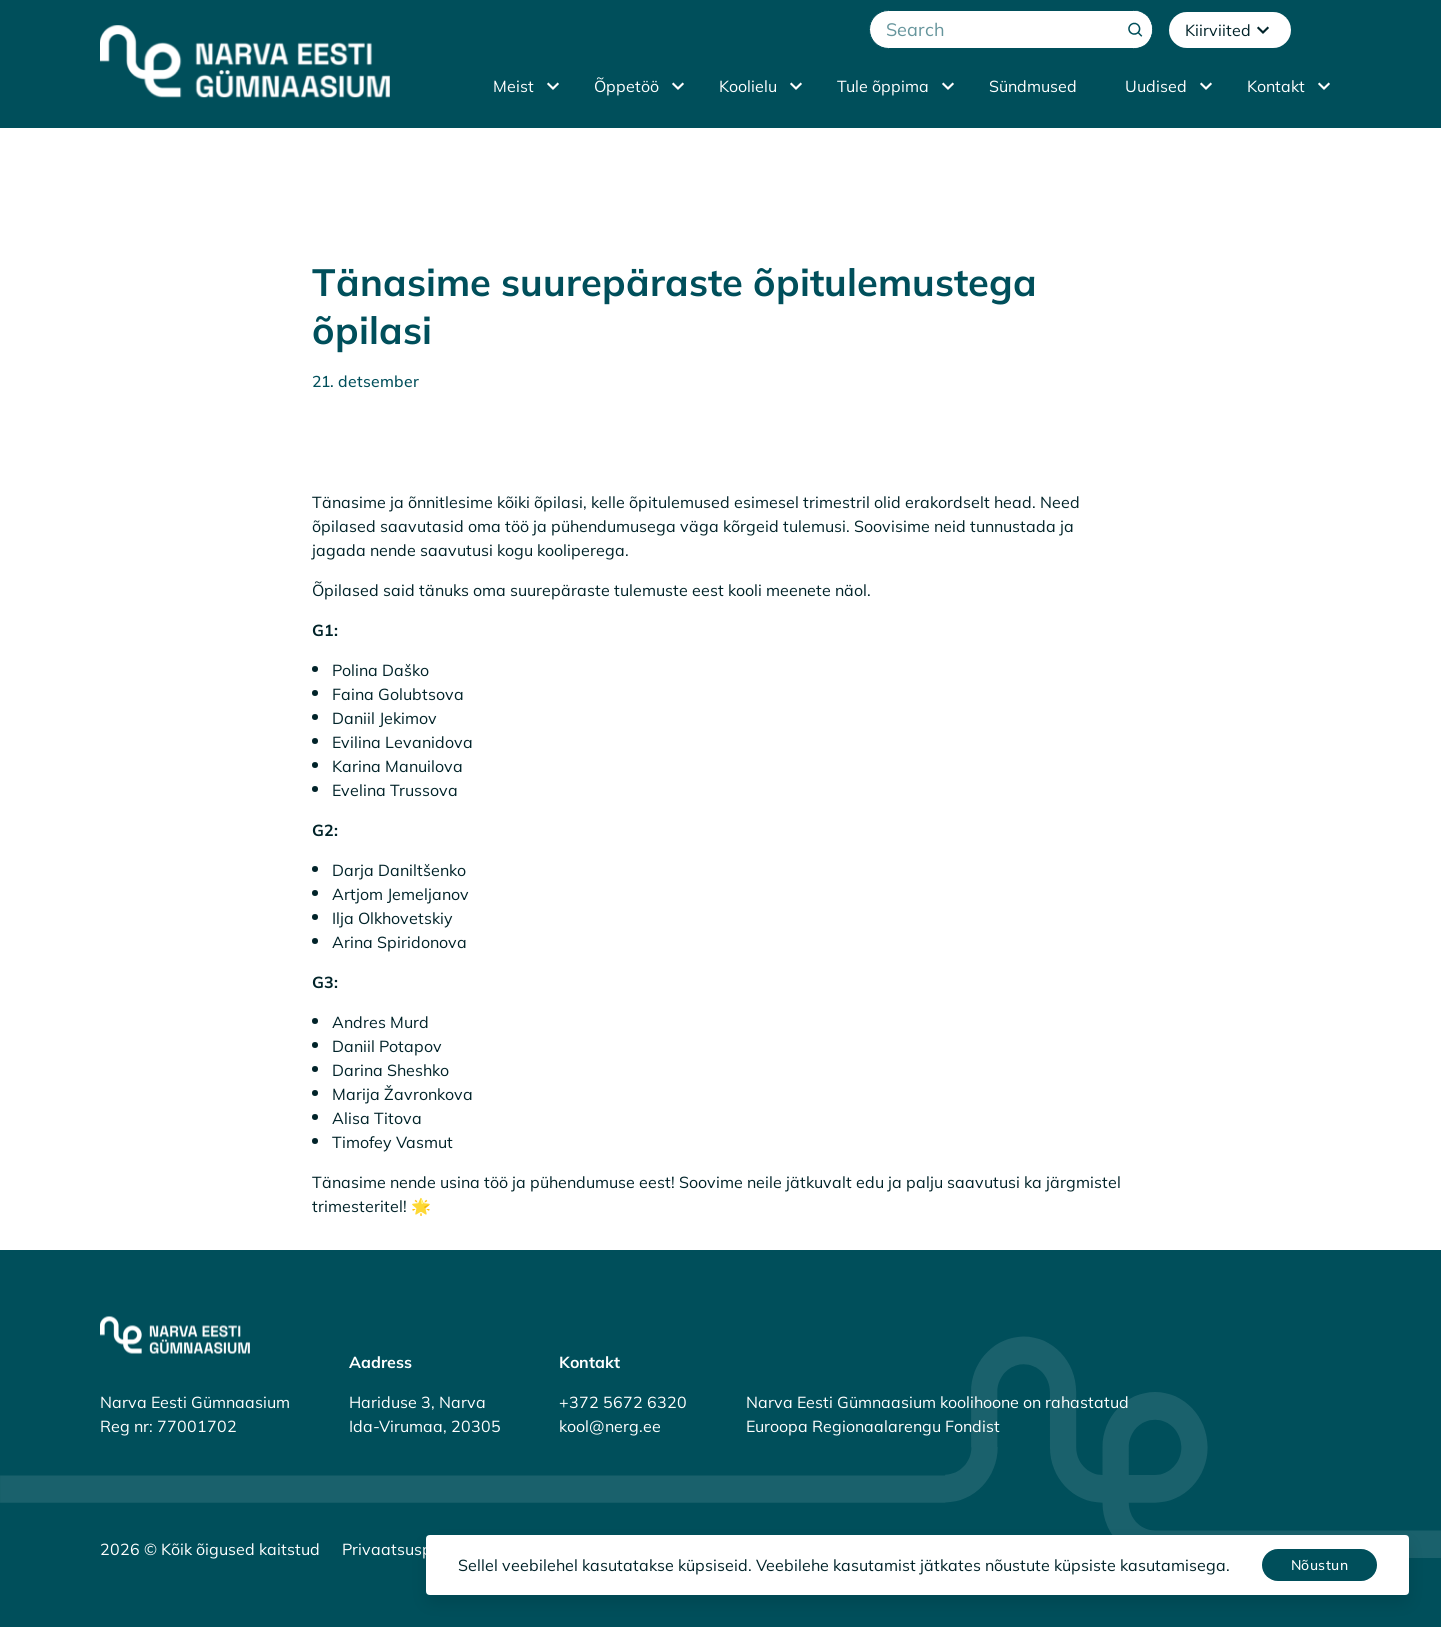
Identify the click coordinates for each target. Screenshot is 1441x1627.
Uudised (1156, 86)
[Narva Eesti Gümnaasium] (245, 61)
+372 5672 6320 (623, 1402)
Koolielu (748, 86)
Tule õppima (883, 86)
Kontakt (1276, 86)
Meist (513, 86)
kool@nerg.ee (610, 1426)
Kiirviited (1230, 30)
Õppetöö (626, 86)
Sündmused (1033, 86)
